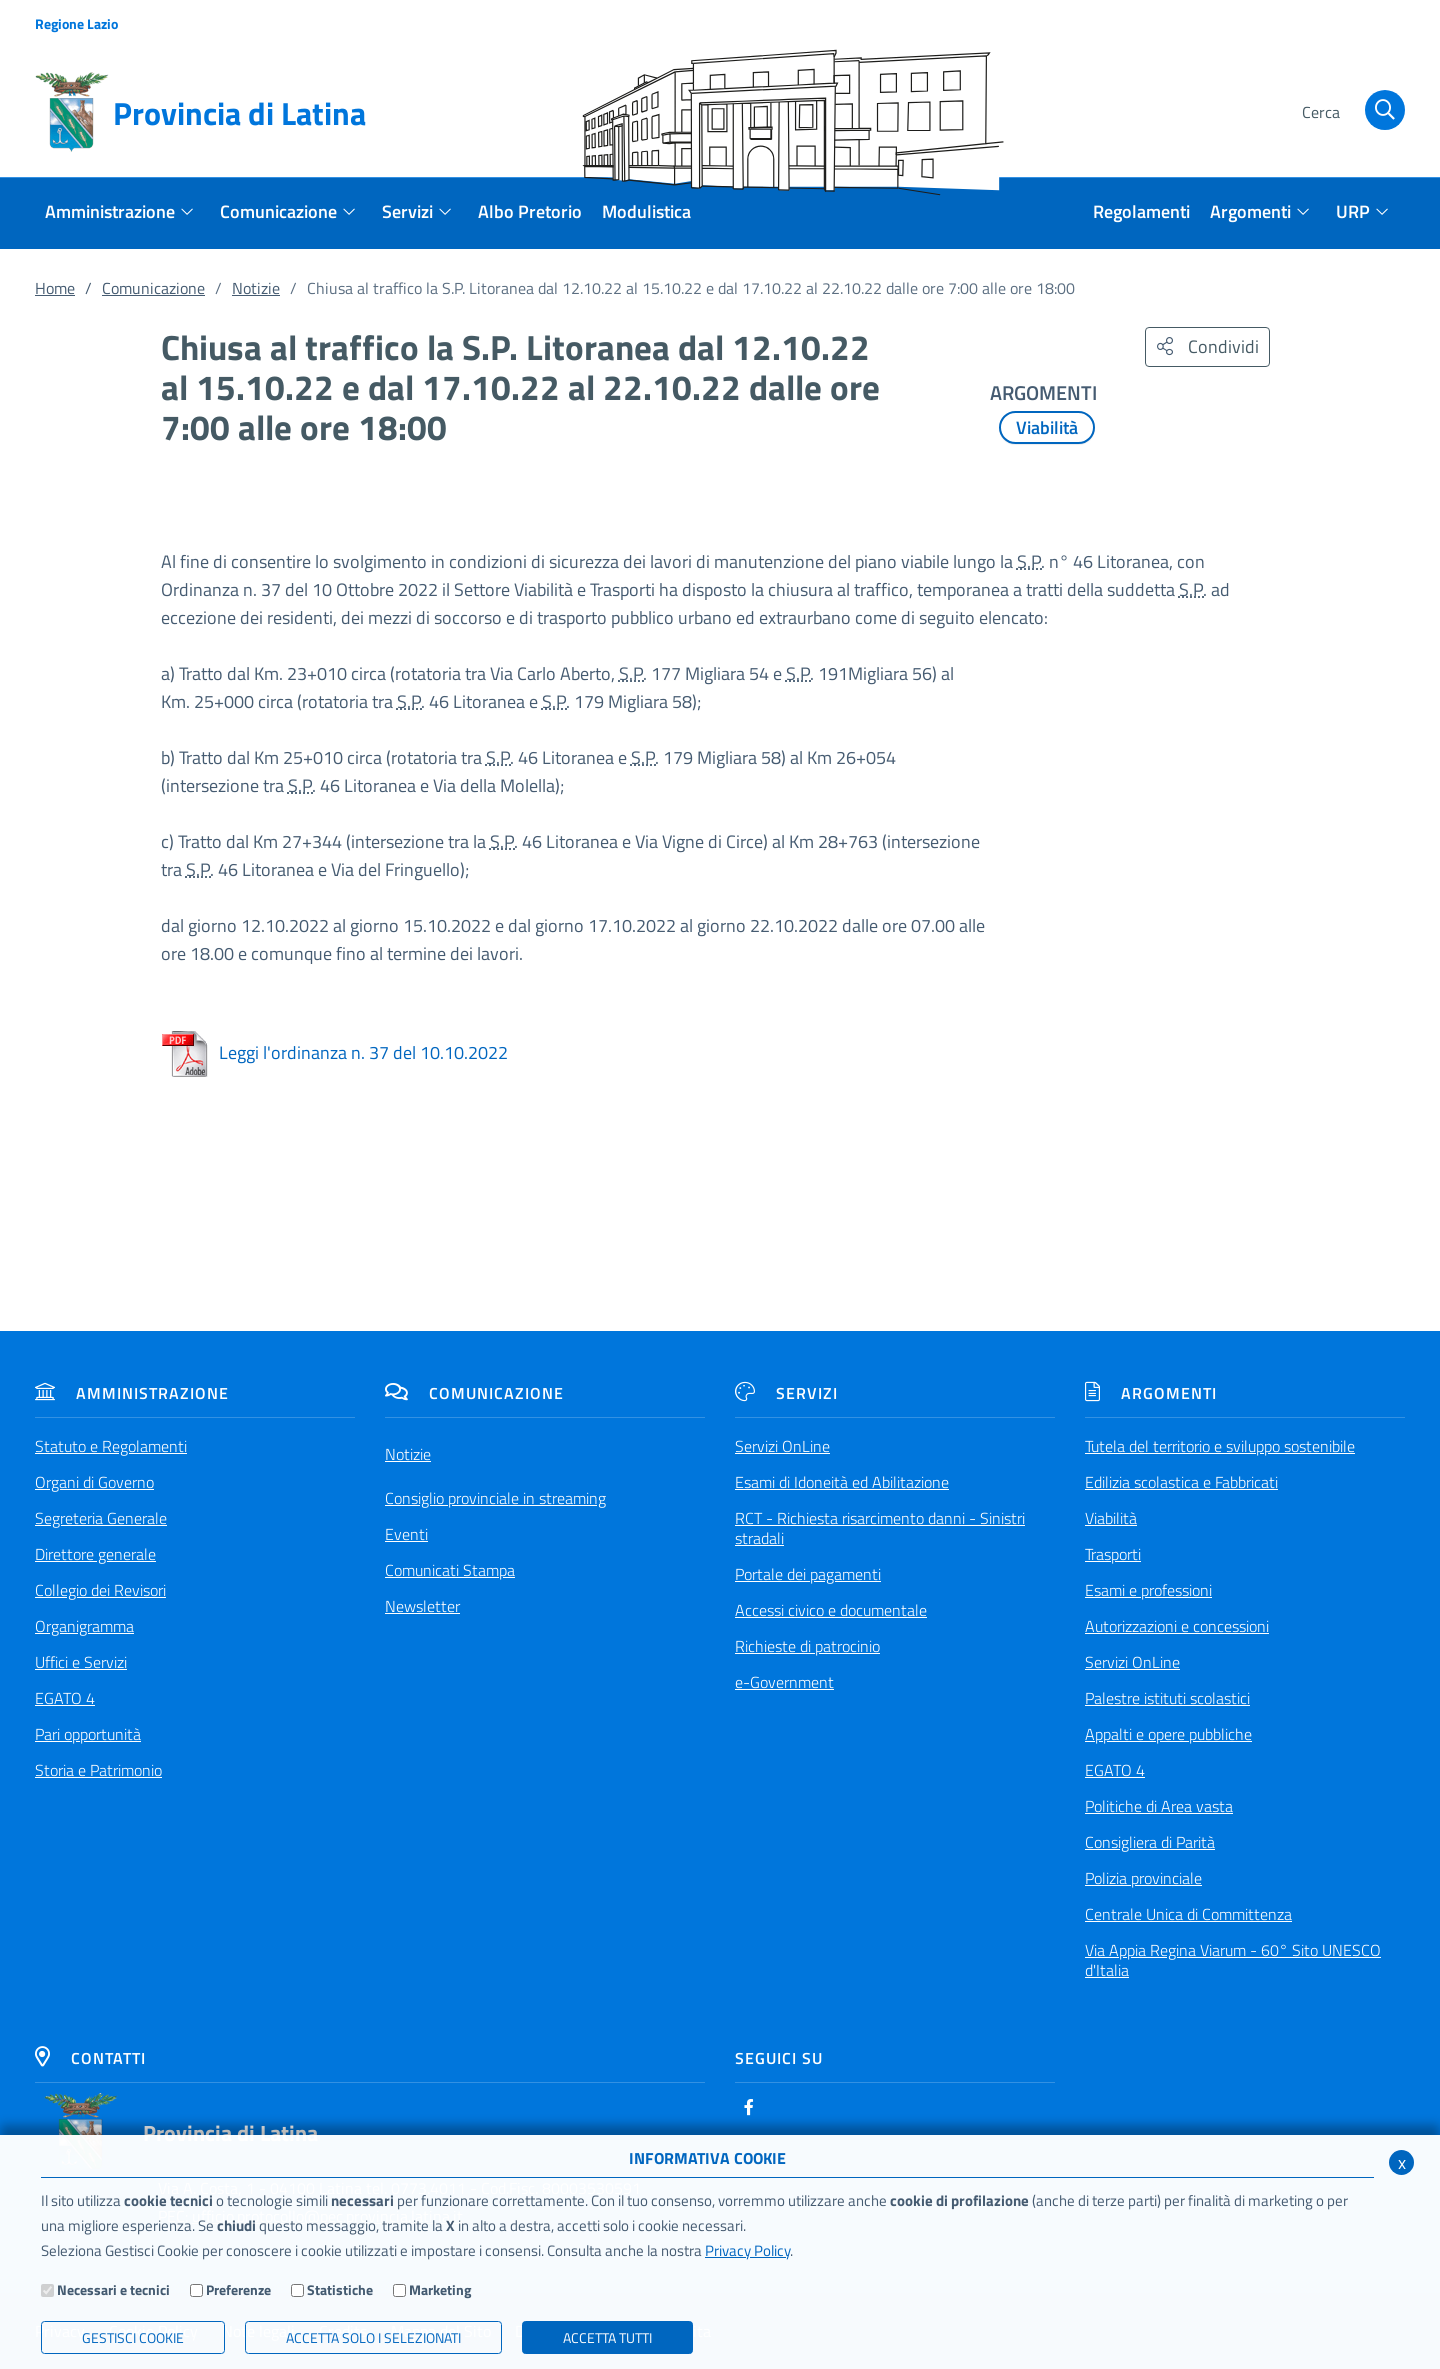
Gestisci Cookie (133, 2337)
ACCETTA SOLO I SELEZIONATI (373, 2337)
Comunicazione (153, 288)
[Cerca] (1349, 113)
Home (55, 288)
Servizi (786, 1393)
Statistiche (340, 2289)
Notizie (256, 288)
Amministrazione (132, 1393)
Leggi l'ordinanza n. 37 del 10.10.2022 (334, 1052)
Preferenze (238, 2289)
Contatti (90, 2058)
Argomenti (1151, 1393)
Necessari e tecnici (113, 2289)
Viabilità (1047, 427)
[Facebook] (749, 2107)
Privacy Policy (747, 2250)
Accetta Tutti (607, 2337)
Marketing (440, 2289)
